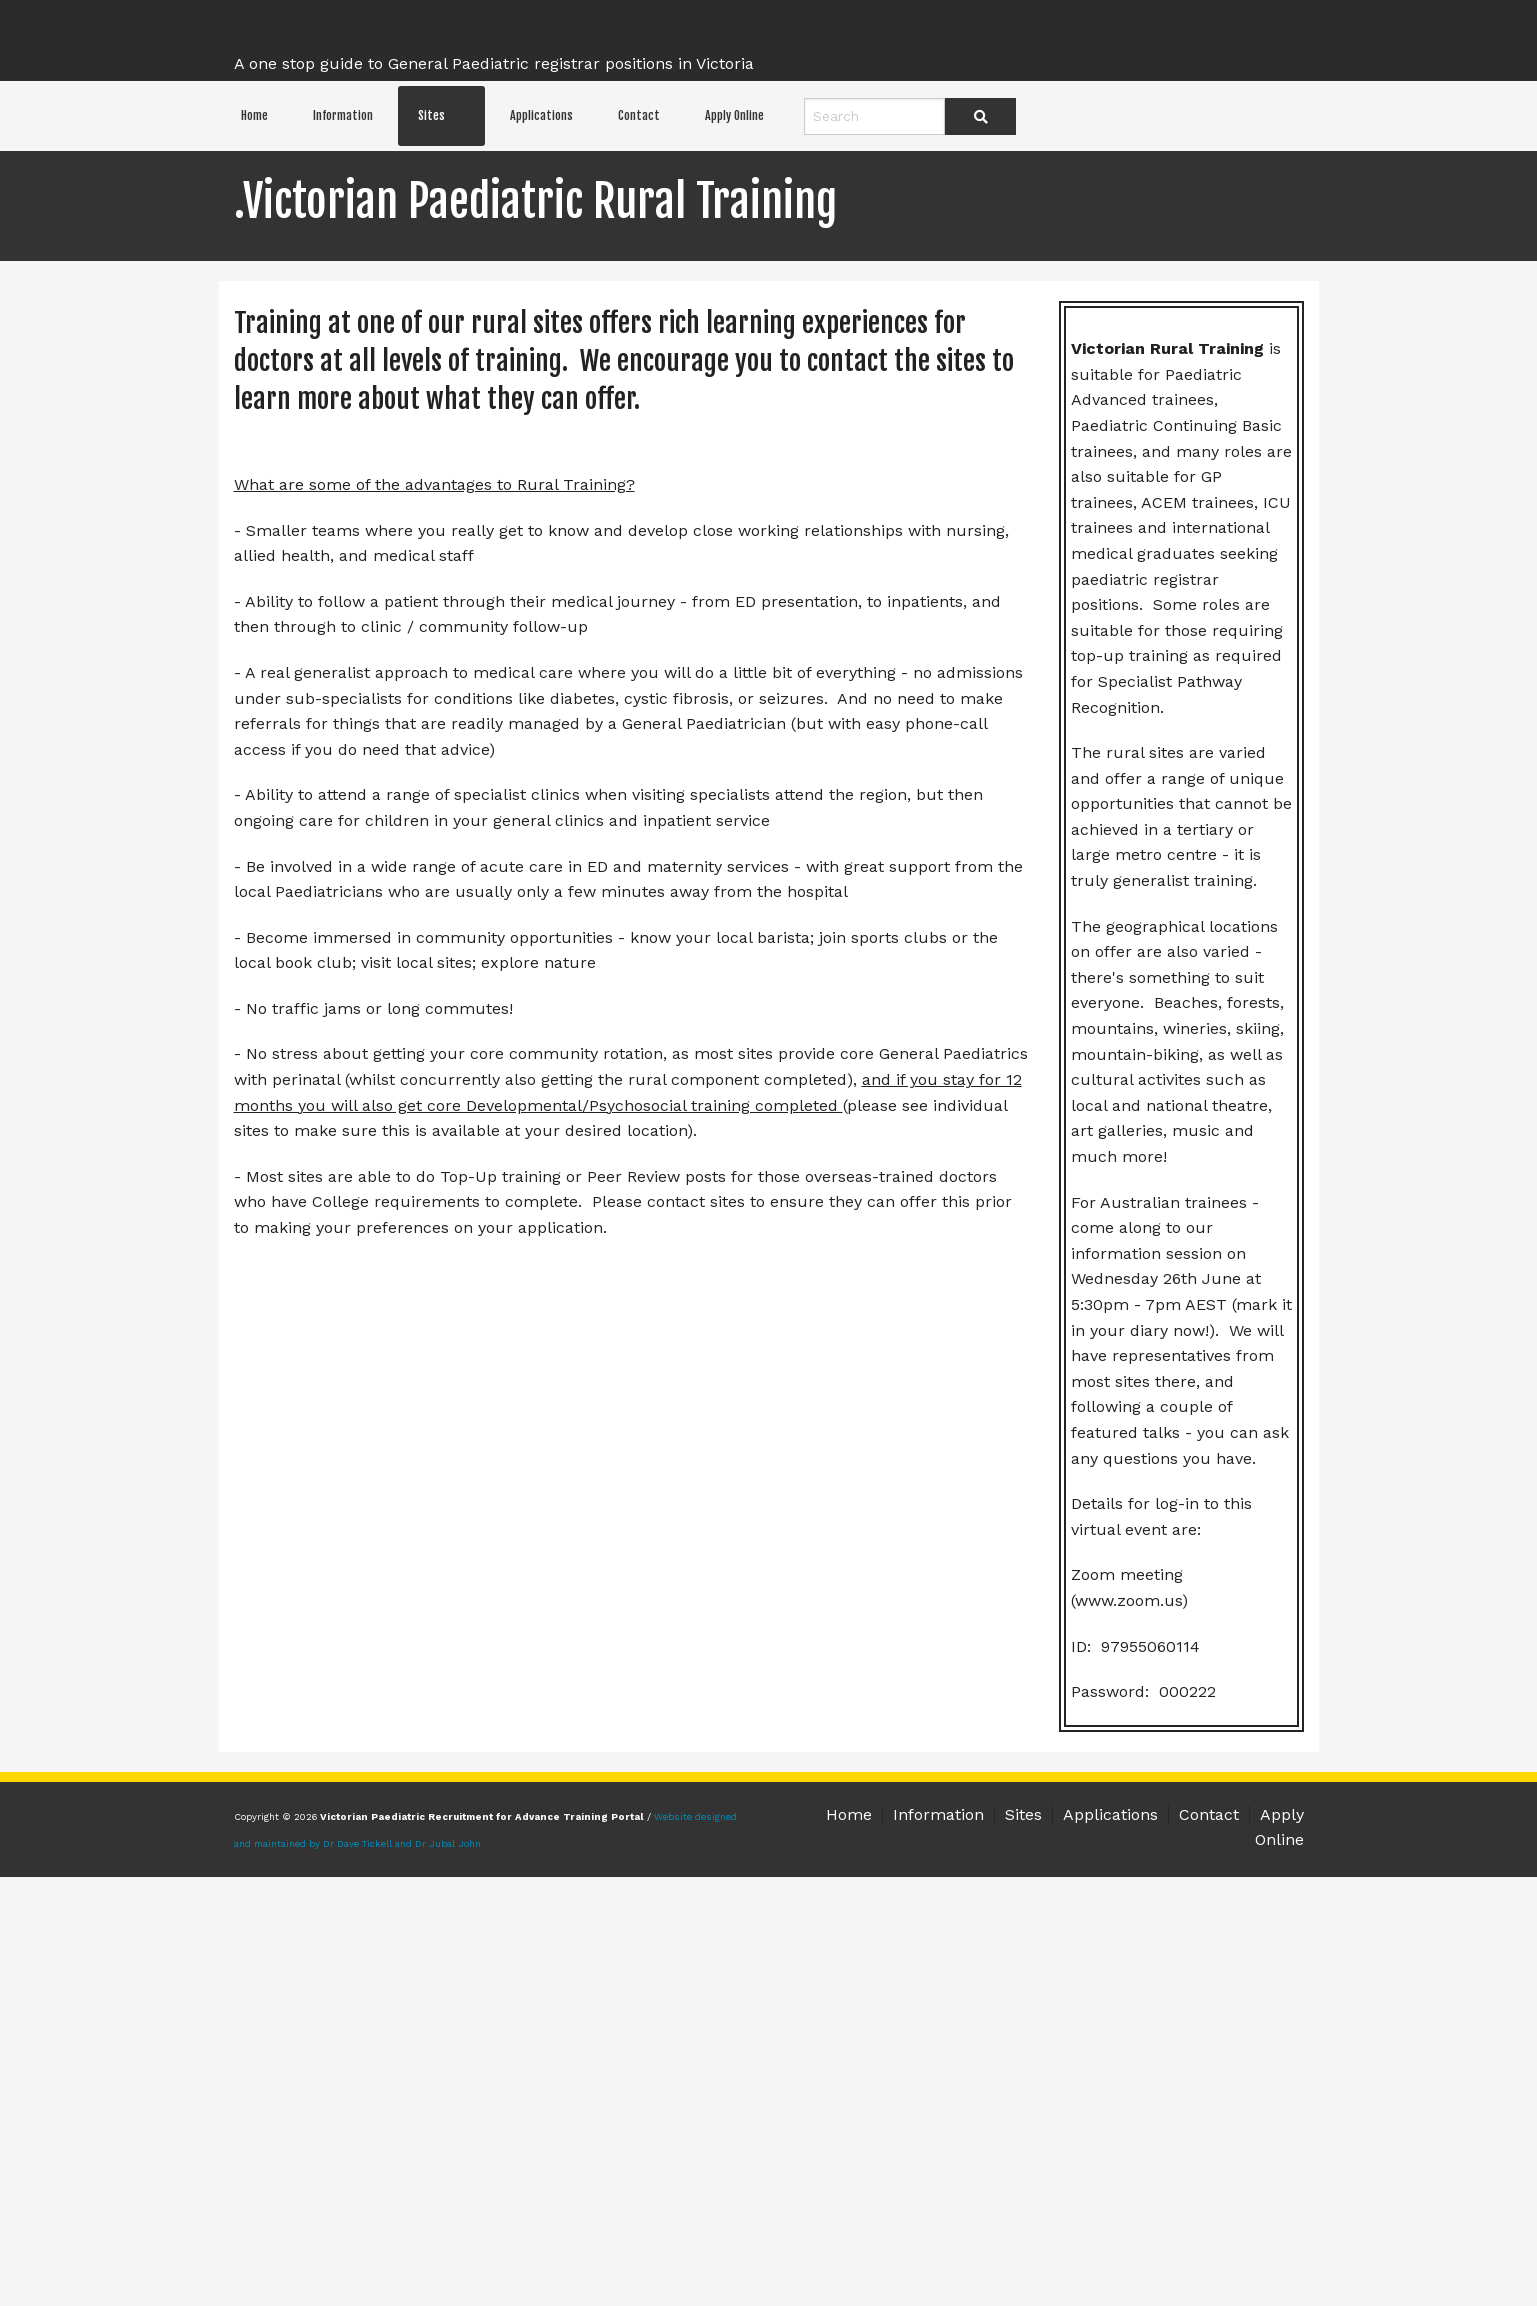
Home (254, 115)
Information (343, 115)
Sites (431, 115)
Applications (541, 115)
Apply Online (734, 115)
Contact (639, 115)
